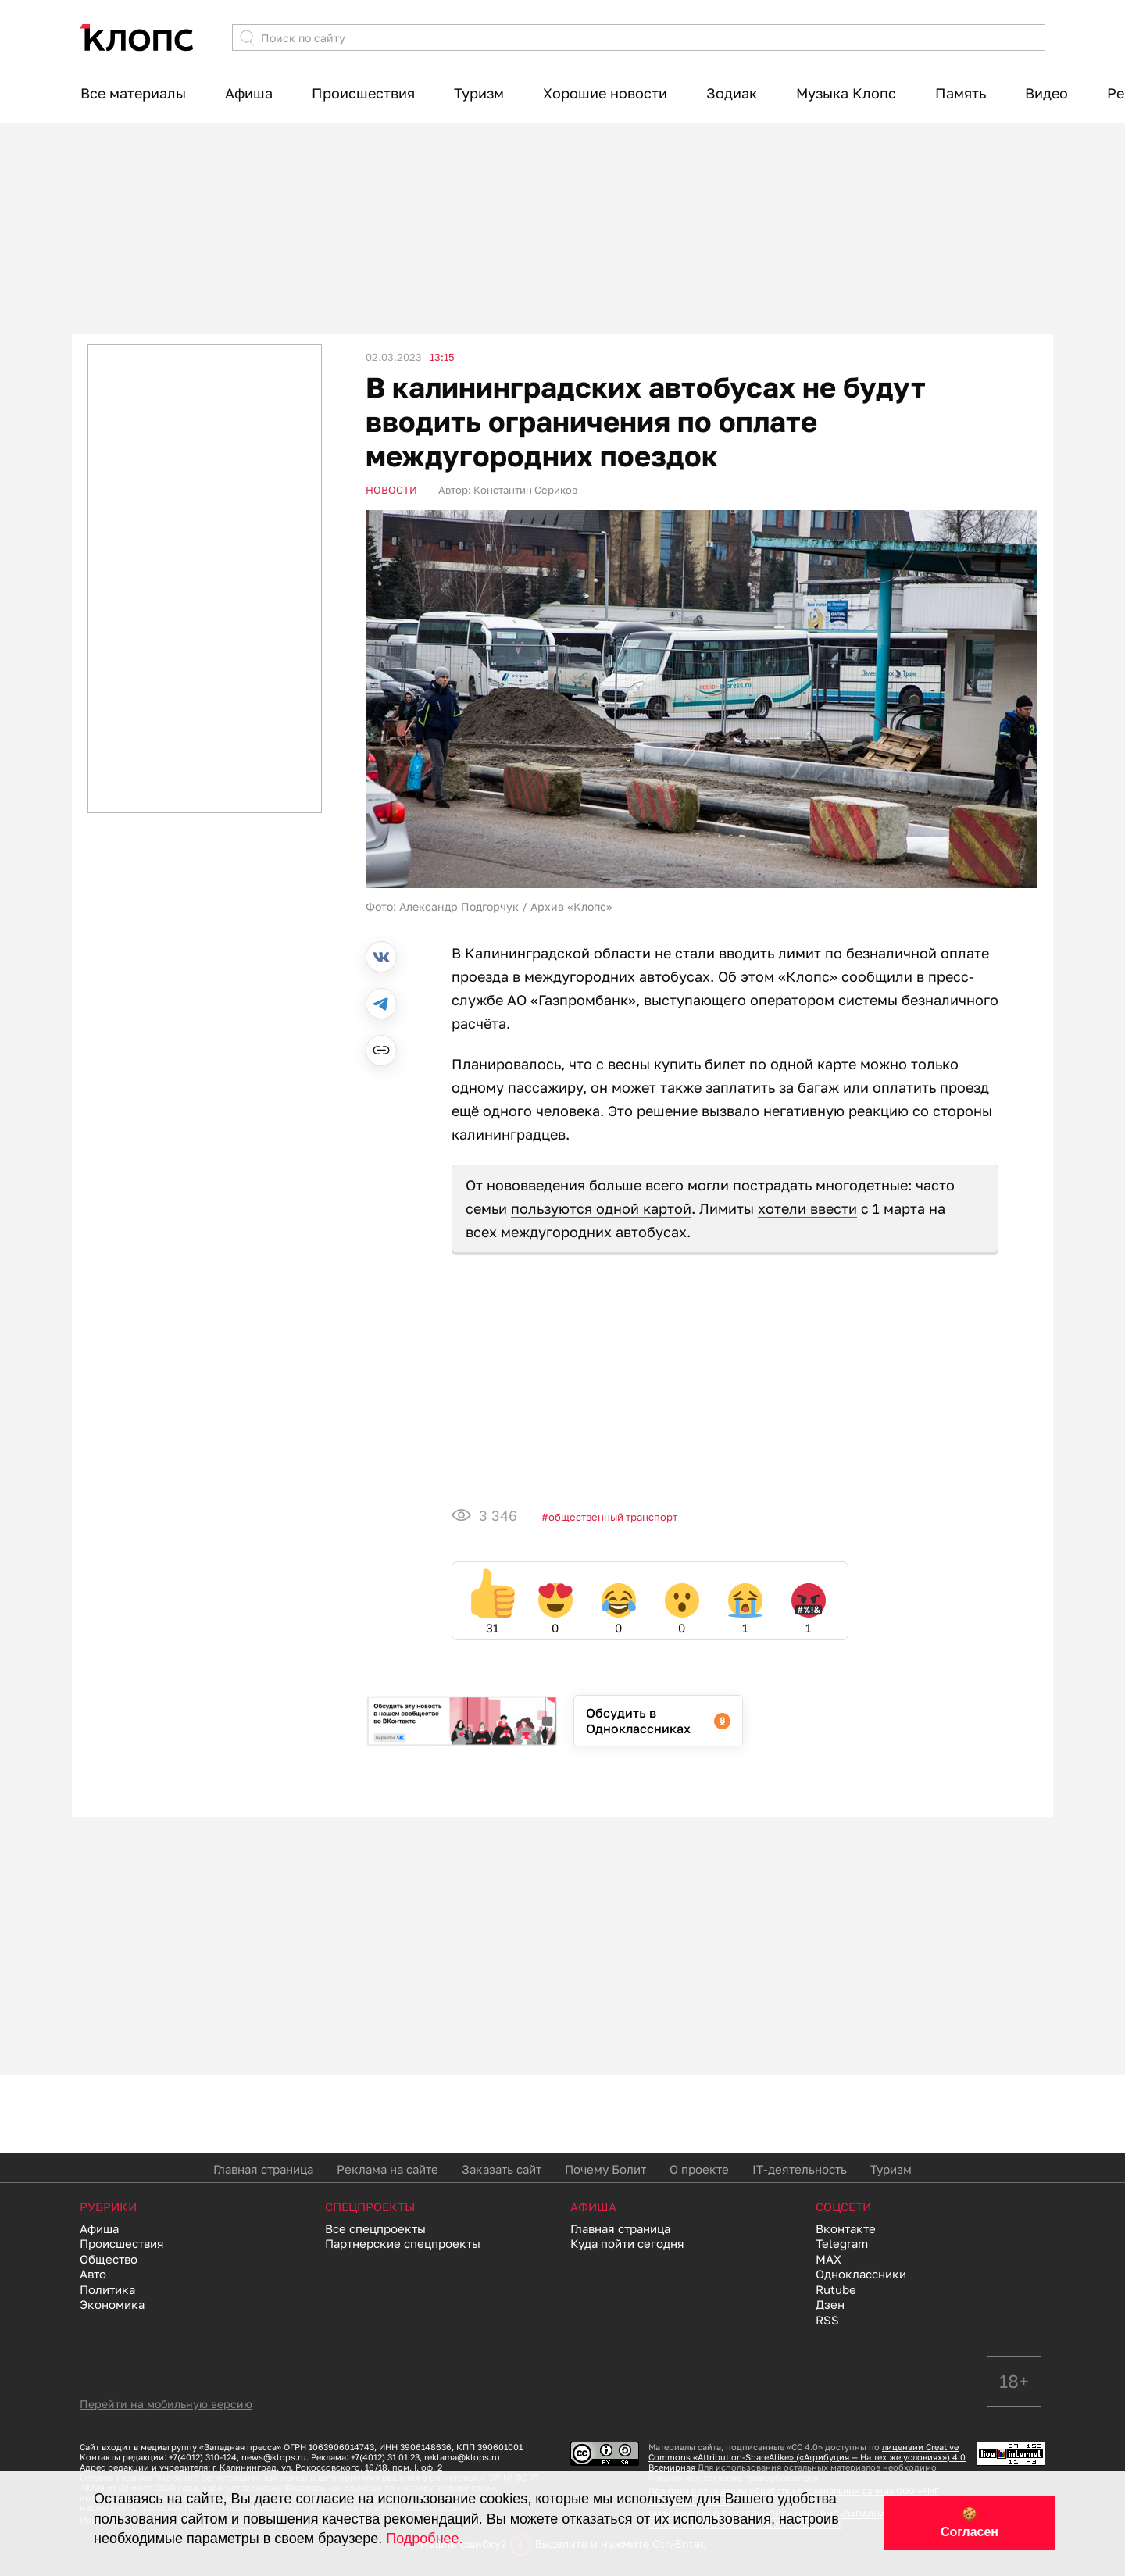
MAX (828, 2259)
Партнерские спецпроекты (402, 2243)
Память (960, 93)
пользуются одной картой (601, 1208)
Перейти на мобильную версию (166, 2403)
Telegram (842, 2243)
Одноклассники (861, 2274)
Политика (107, 2289)
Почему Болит (605, 2169)
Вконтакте (846, 2228)
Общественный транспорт (612, 1517)
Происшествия (363, 93)
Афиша (249, 93)
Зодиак (731, 93)
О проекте (699, 2169)
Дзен (830, 2304)
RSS (827, 2320)
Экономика (112, 2304)
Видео (1046, 93)
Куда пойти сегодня (627, 2243)
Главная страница (263, 2169)
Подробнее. (424, 2538)
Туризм (479, 93)
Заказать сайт (501, 2169)
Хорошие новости (605, 93)
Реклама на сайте (387, 2169)
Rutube (836, 2289)
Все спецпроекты (375, 2228)
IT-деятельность (799, 2169)
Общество (109, 2259)
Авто (93, 2274)
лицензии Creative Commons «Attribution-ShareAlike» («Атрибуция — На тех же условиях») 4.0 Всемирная (807, 2457)
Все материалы (133, 93)
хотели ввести (807, 1208)
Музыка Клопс (846, 93)
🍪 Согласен (969, 2523)
